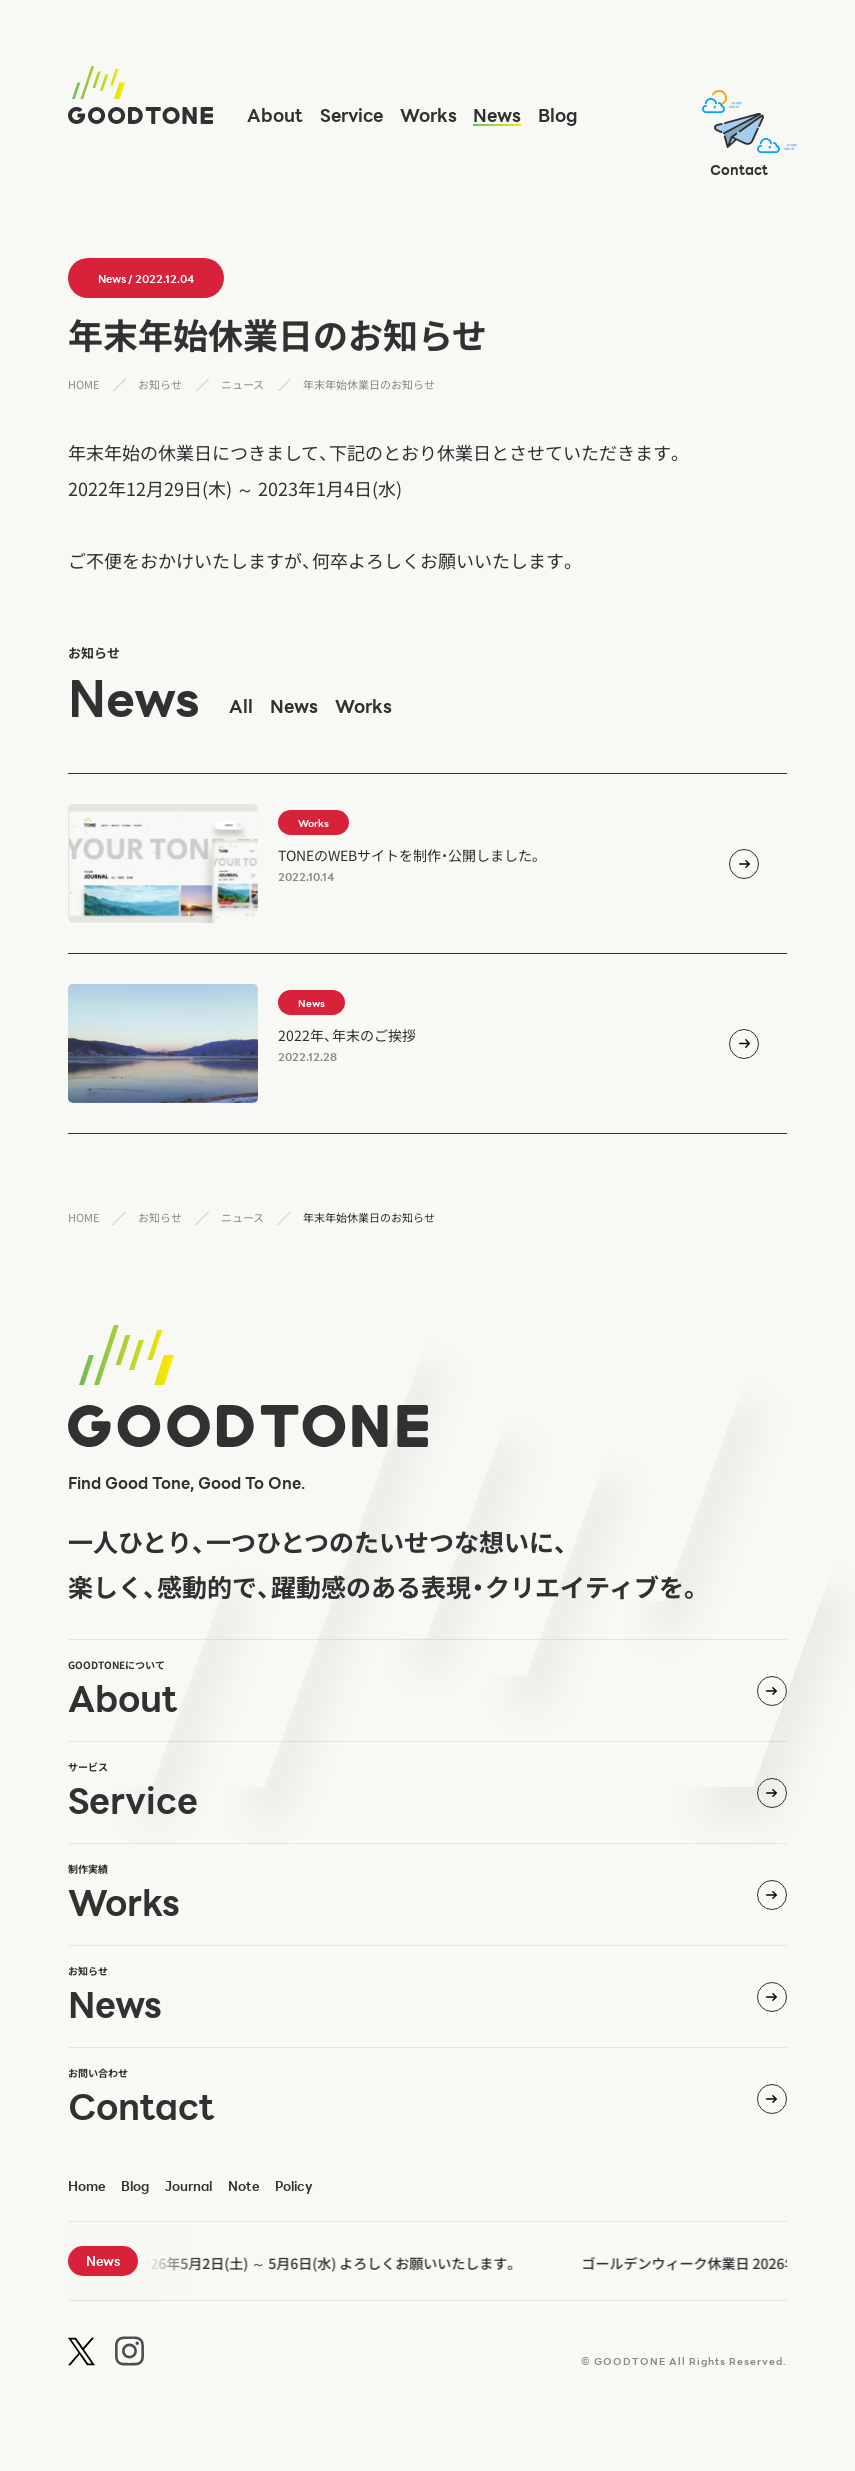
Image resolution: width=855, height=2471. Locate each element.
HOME (83, 384)
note (243, 2186)
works (428, 115)
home (86, 2186)
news (497, 115)
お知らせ (160, 384)
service (351, 115)
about (275, 115)
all (241, 706)
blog (558, 115)
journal (188, 2186)
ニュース (242, 384)
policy (294, 2186)
